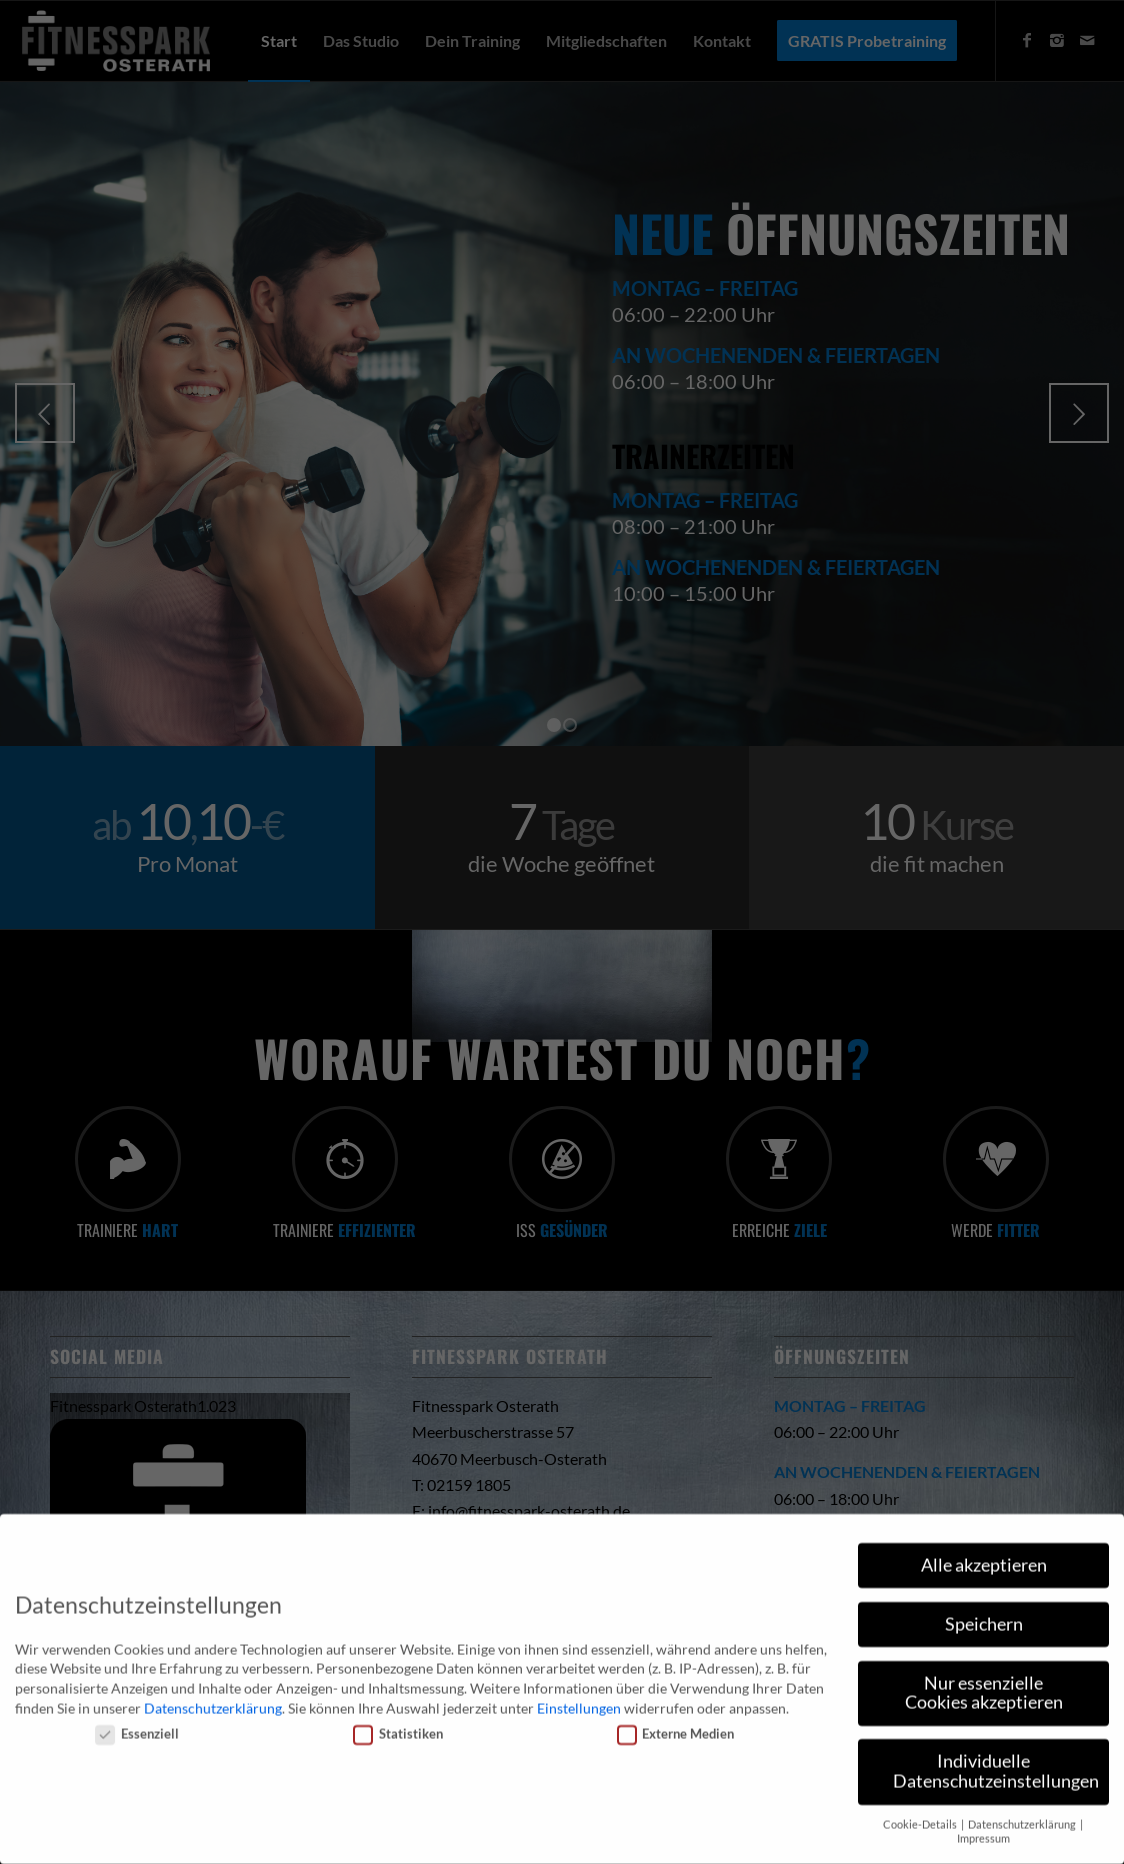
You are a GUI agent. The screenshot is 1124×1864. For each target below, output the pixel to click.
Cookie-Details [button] (921, 1813)
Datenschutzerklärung (213, 1696)
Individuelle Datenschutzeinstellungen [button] (996, 1759)
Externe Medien (676, 1722)
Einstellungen (579, 1696)
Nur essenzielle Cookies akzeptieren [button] (984, 1681)
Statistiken (398, 1722)
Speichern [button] (984, 1612)
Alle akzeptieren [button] (984, 1553)
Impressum (983, 1827)
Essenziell (137, 1722)
